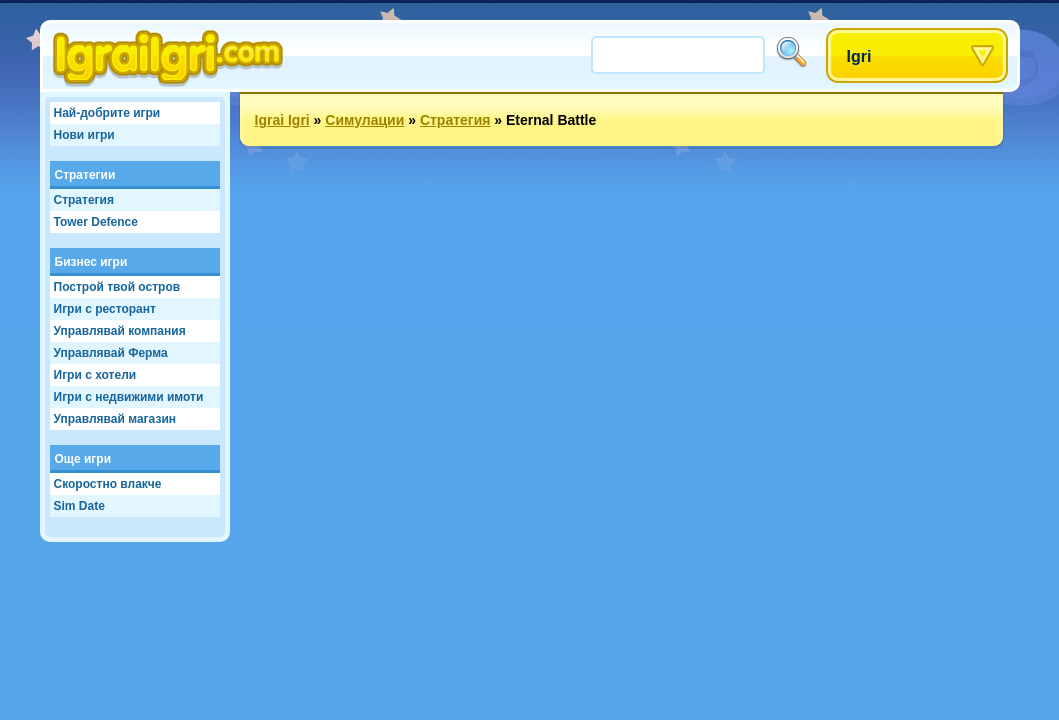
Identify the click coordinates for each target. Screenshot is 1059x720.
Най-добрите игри (107, 113)
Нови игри (84, 135)
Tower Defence (96, 222)
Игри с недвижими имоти (129, 397)
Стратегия (84, 200)
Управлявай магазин (115, 419)
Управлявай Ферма (111, 353)
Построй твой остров (117, 287)
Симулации (364, 120)
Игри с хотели (95, 375)
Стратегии (85, 175)
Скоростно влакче (108, 484)
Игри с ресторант (105, 309)
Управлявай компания (120, 331)
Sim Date (79, 506)
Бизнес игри (91, 262)
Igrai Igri (282, 120)
